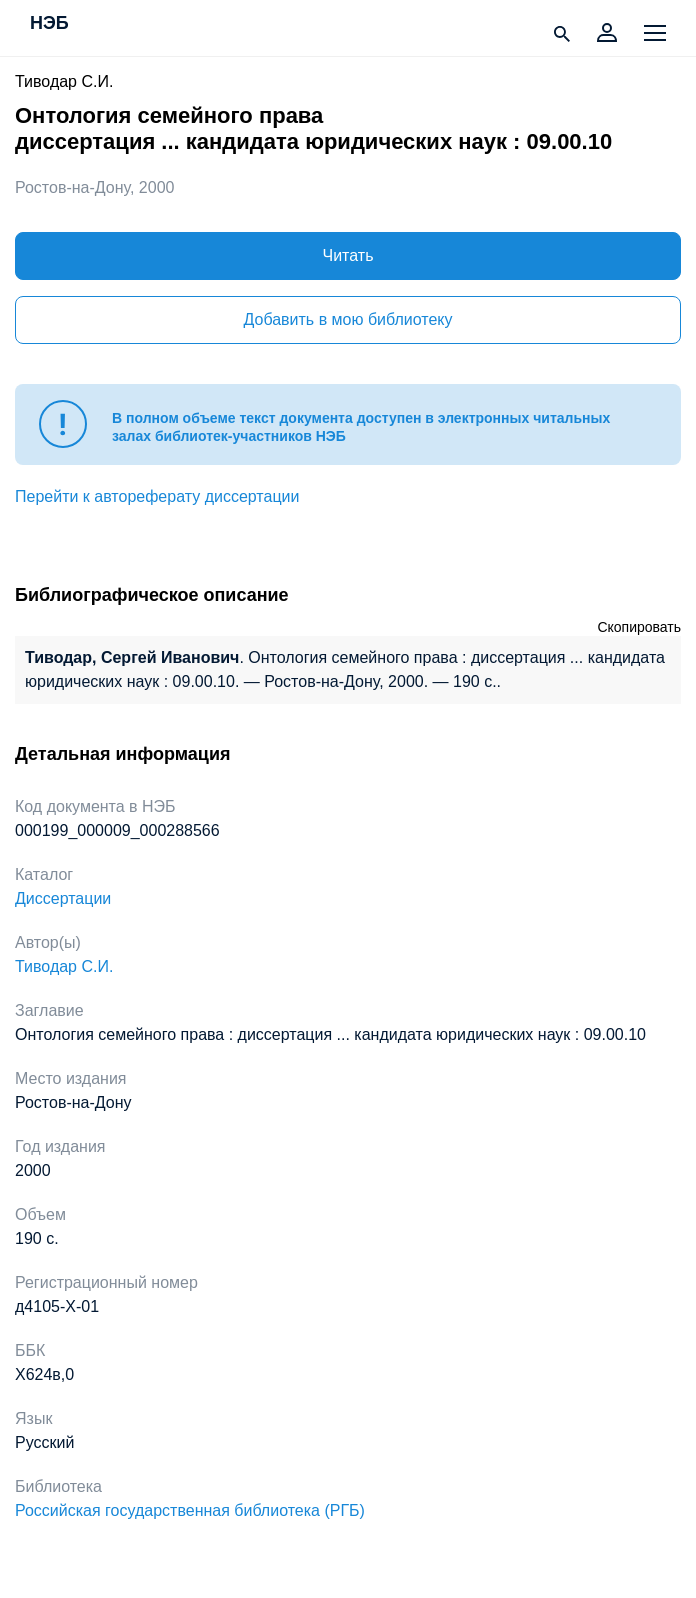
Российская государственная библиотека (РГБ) (190, 1510)
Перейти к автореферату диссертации (157, 496)
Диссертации (63, 898)
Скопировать (639, 627)
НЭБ (49, 24)
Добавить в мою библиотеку (347, 319)
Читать (348, 255)
